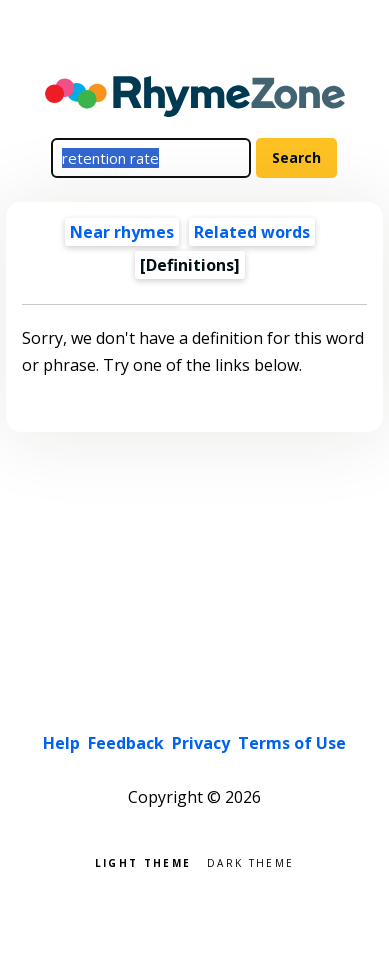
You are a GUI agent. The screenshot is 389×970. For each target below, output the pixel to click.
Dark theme (250, 861)
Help (61, 743)
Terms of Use (292, 743)
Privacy (201, 743)
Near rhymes (122, 232)
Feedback (126, 743)
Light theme (143, 861)
